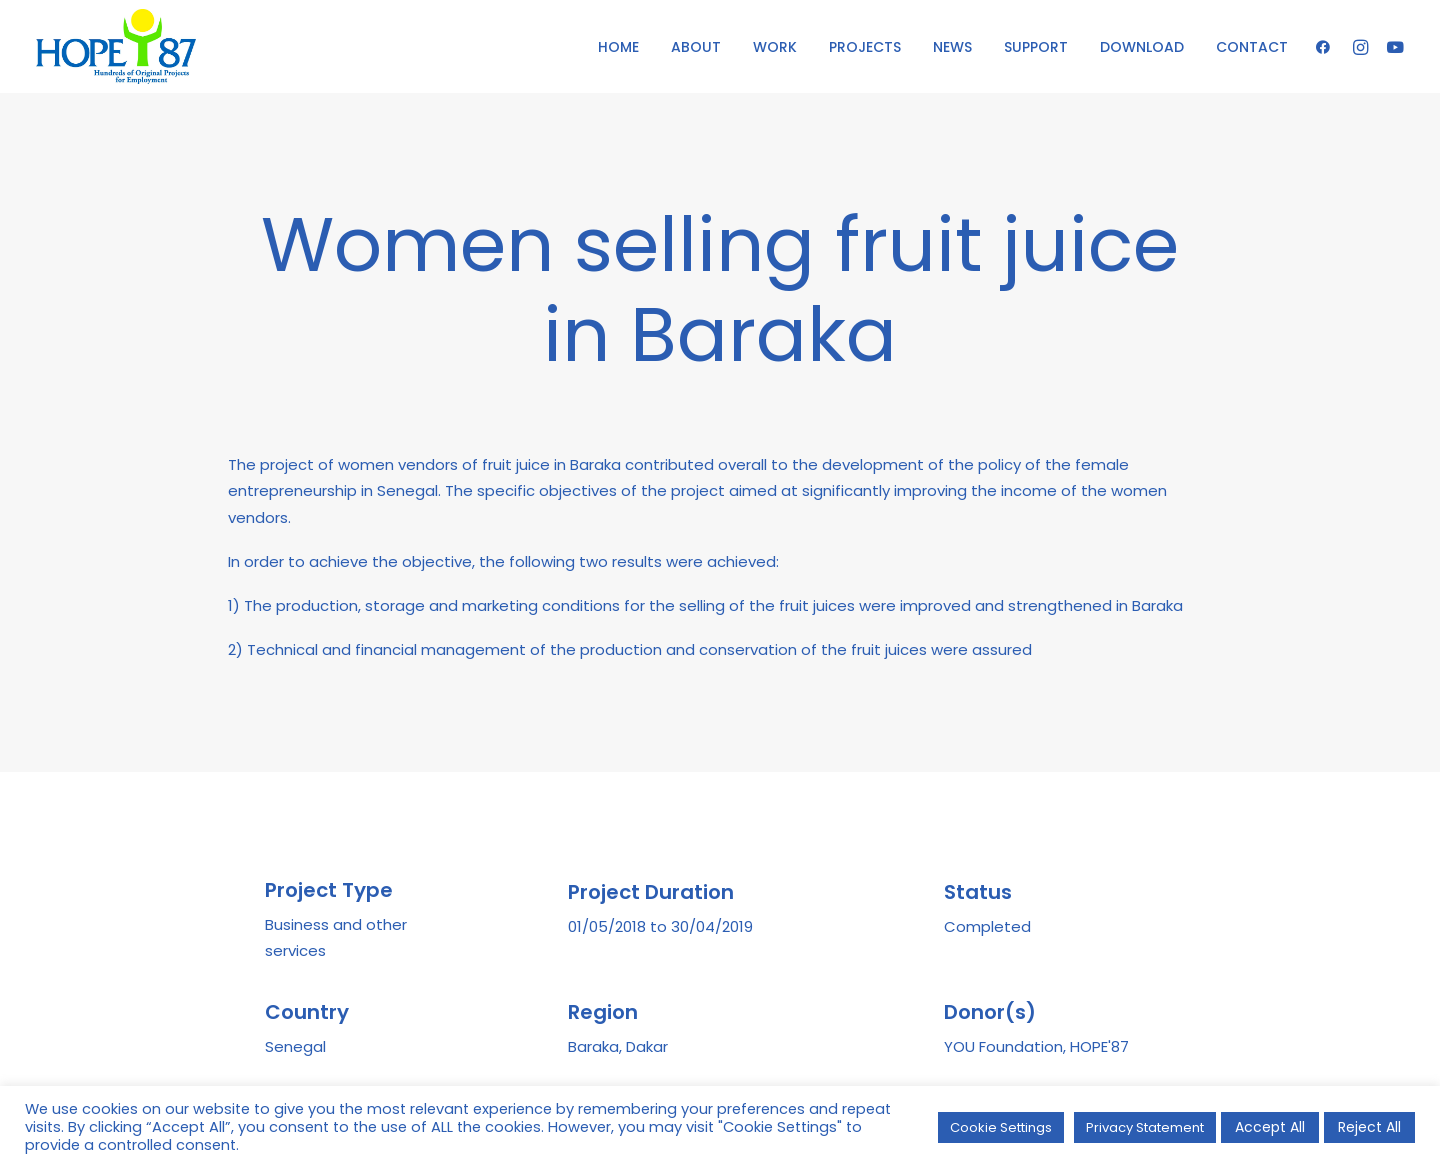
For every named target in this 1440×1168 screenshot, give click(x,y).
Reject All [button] (1369, 1127)
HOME (618, 47)
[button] (1327, 46)
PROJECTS (865, 47)
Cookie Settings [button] (1001, 1127)
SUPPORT (1036, 47)
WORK (775, 47)
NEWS (952, 47)
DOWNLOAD (1142, 47)
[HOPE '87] (116, 46)
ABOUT (696, 47)
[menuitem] (618, 46)
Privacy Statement (1145, 1127)
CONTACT (1252, 47)
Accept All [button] (1270, 1127)
